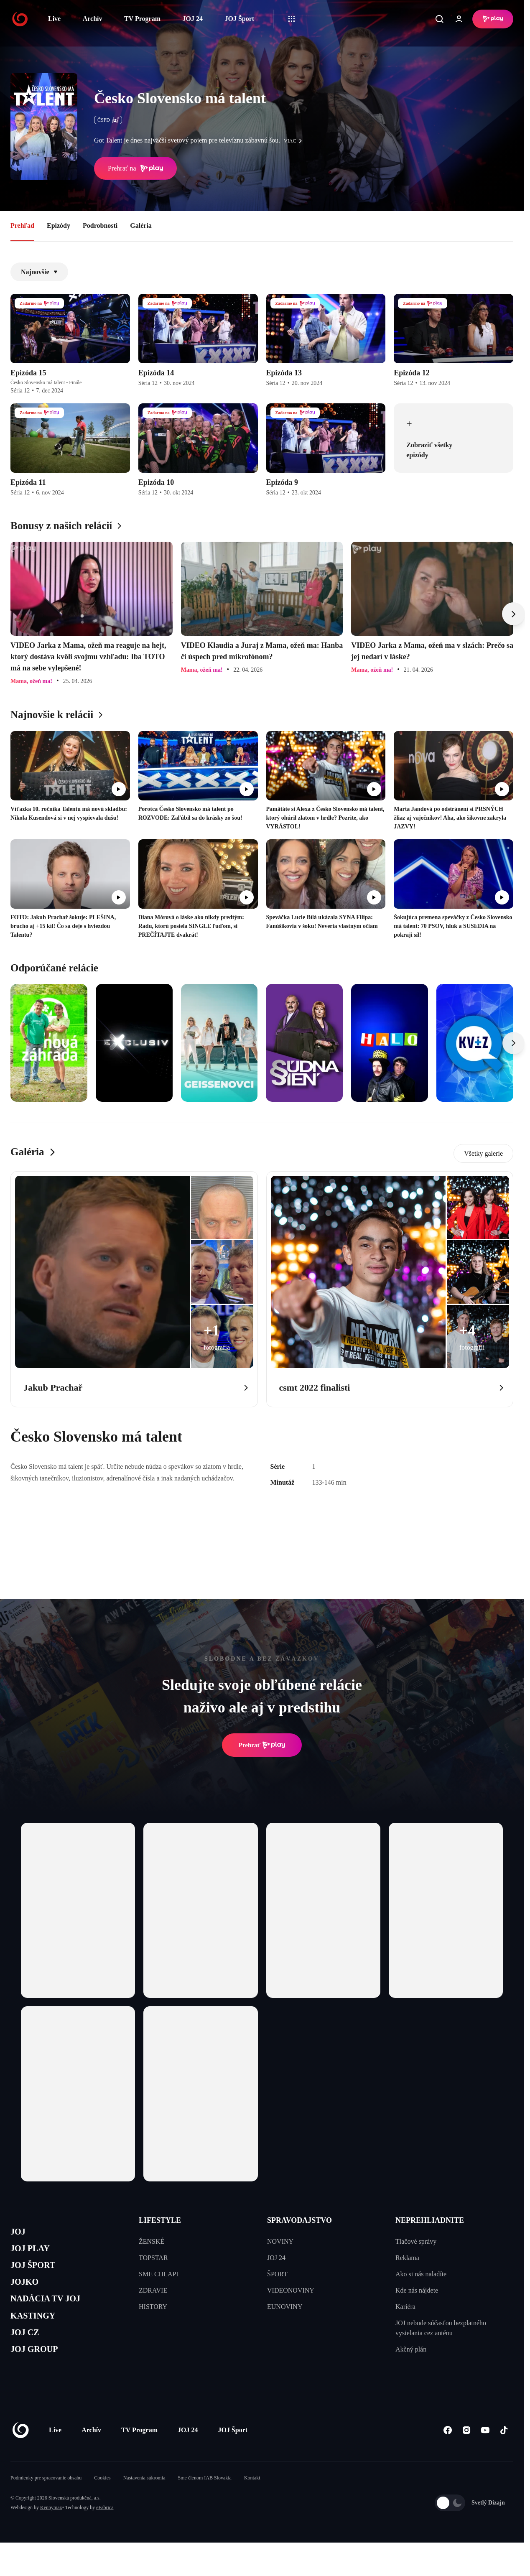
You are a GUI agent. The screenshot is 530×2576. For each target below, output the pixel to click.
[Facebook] (447, 2454)
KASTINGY (38, 2332)
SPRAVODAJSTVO (299, 2220)
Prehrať (262, 1745)
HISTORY (153, 2306)
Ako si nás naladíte (420, 2274)
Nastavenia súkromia (144, 2502)
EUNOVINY (284, 2306)
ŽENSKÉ (151, 2241)
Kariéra (405, 2306)
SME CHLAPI (158, 2274)
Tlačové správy (415, 2241)
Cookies (102, 2502)
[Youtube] (485, 2454)
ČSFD (108, 120)
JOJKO (27, 2292)
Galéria (141, 225)
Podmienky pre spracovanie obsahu (46, 2502)
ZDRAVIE (153, 2290)
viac (295, 141)
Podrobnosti (100, 225)
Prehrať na (135, 168)
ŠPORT (277, 2274)
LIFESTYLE (160, 2220)
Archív (92, 18)
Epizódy (58, 225)
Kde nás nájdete (416, 2290)
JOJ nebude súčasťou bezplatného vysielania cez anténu (440, 2327)
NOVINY (280, 2241)
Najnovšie (39, 271)
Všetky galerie (483, 1153)
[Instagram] (466, 2454)
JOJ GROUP (39, 2371)
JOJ (19, 2233)
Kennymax (51, 2532)
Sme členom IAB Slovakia (205, 2502)
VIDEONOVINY (290, 2290)
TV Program (142, 18)
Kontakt (252, 2502)
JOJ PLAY (34, 2252)
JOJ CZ (28, 2352)
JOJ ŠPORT (38, 2272)
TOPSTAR (153, 2257)
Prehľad (22, 225)
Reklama (407, 2257)
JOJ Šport (239, 18)
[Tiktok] (503, 2454)
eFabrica (104, 2532)
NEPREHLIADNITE (429, 2220)
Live (54, 18)
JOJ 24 (192, 18)
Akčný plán (410, 2349)
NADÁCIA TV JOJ (53, 2312)
